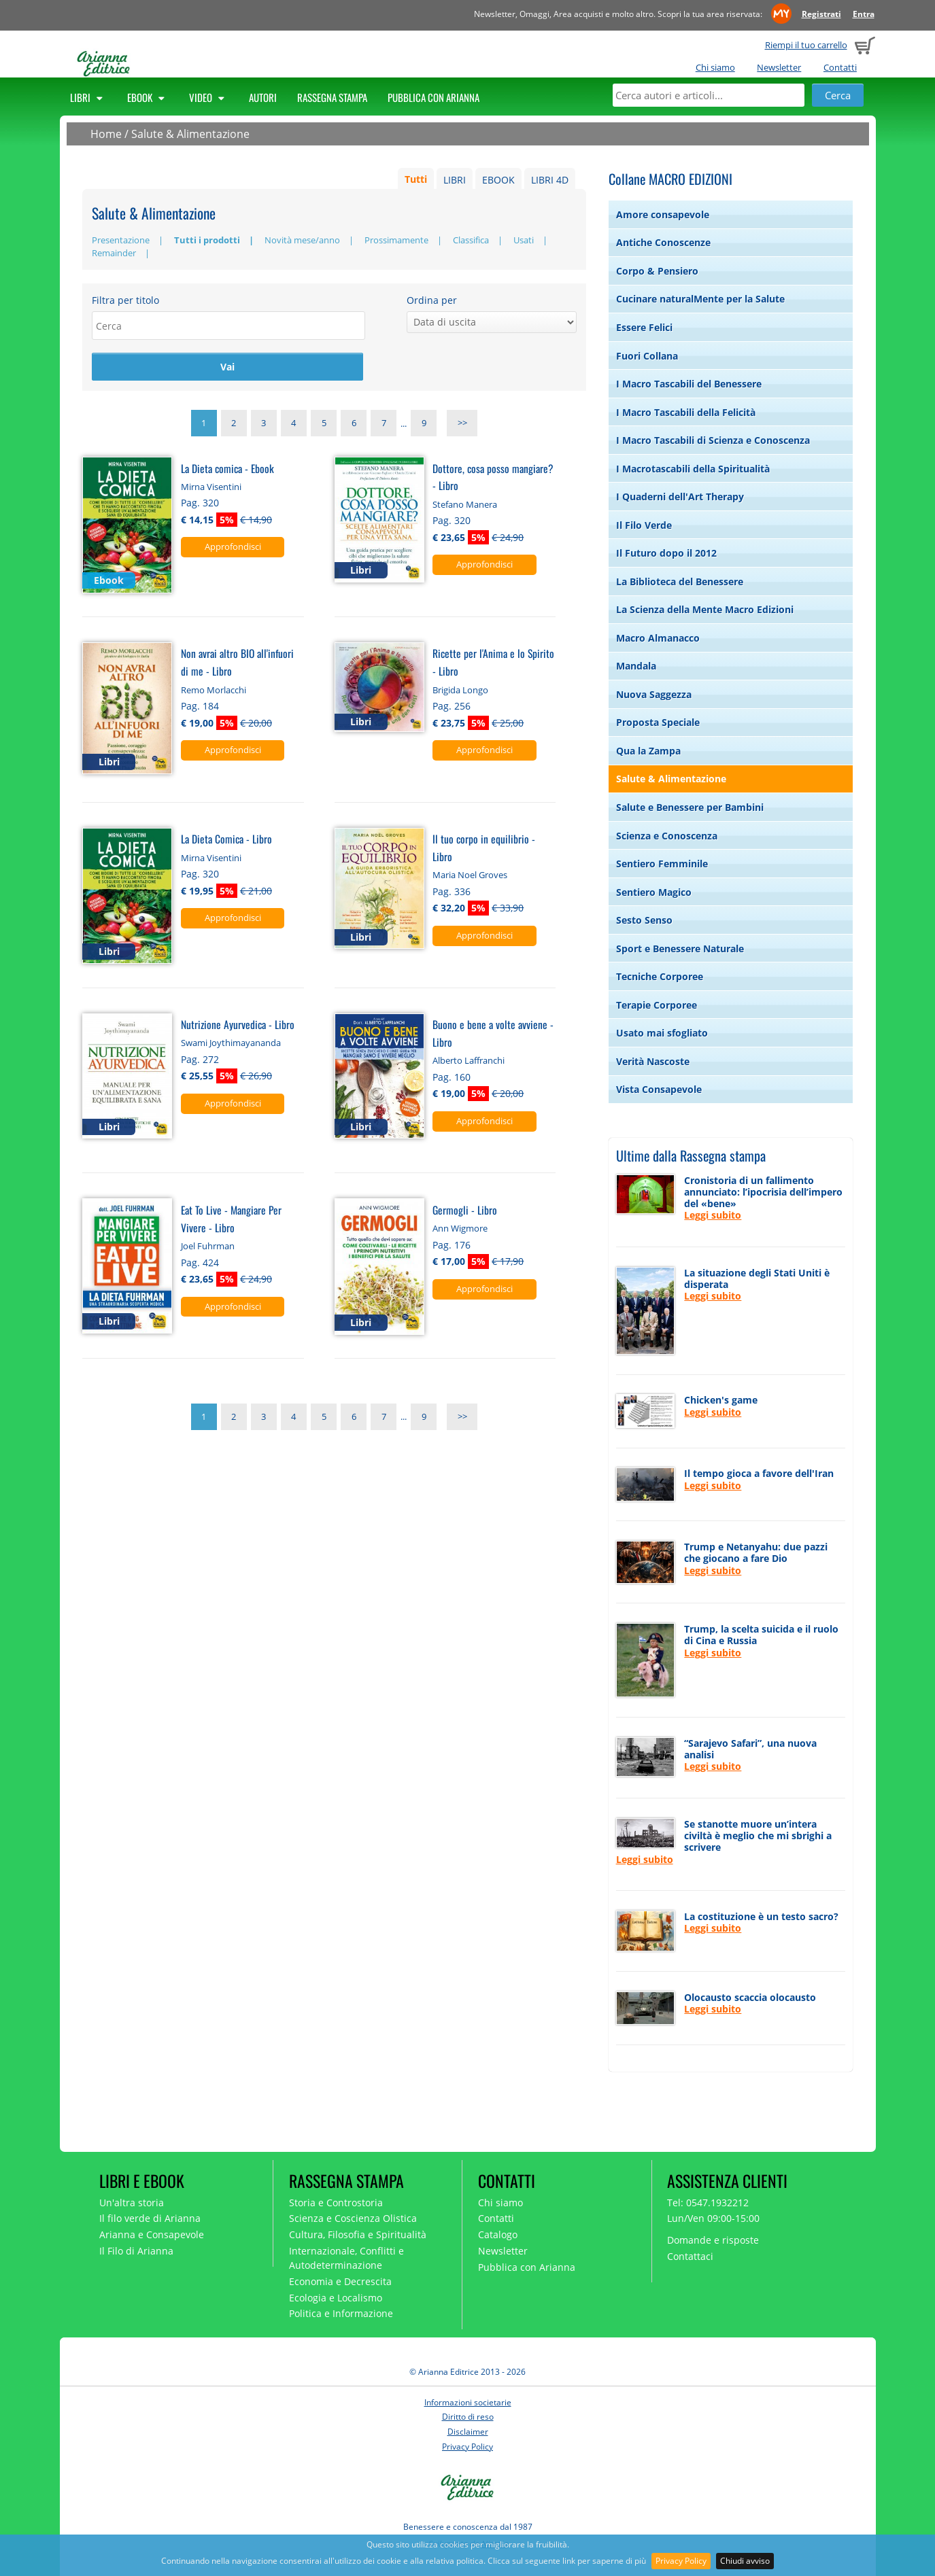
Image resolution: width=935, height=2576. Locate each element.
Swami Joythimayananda (231, 1044)
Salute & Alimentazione (190, 133)
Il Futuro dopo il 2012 (666, 552)
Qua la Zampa (648, 750)
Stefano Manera (464, 506)
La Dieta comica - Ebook (227, 469)
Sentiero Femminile (662, 863)
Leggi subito (712, 1214)
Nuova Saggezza (654, 694)
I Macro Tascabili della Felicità (685, 412)
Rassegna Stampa (332, 97)
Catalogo (497, 2234)
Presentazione (121, 240)
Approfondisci (233, 548)
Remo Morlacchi (213, 691)
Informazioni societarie (467, 2402)
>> (462, 425)
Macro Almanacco (658, 637)
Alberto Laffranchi (468, 1062)
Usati (523, 240)
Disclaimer (467, 2431)
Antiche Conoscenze (663, 242)
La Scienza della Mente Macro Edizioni (705, 609)
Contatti (840, 67)
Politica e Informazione (341, 2313)
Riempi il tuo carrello (806, 45)
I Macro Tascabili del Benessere (689, 383)
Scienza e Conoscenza (666, 835)
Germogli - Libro (464, 1211)
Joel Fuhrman (208, 1247)
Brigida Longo (460, 691)
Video (208, 97)
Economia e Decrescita (340, 2281)
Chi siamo (715, 67)
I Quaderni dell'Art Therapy (680, 496)
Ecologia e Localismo (335, 2297)
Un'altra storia (131, 2202)
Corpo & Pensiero (657, 270)
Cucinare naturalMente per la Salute (700, 298)
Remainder (114, 253)
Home (106, 133)
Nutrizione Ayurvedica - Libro (237, 1025)
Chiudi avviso (745, 2560)
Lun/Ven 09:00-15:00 (713, 2218)
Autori (263, 97)
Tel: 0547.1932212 (708, 2202)
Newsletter (779, 67)
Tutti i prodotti (207, 240)
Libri (88, 97)
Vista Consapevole (659, 1089)
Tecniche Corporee (659, 976)
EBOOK (498, 179)
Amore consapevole (662, 214)
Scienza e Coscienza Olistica (353, 2218)
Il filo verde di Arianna (150, 2218)
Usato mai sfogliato (662, 1032)
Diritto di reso (468, 2416)
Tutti (416, 179)
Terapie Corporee (656, 1004)
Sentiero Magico (654, 892)
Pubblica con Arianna (433, 97)
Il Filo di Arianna (136, 2250)
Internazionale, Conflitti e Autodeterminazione (346, 2258)
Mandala (636, 665)
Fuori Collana (647, 355)
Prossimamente (396, 240)
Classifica (471, 240)
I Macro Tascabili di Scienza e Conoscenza (713, 440)
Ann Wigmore (460, 1229)
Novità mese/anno (302, 240)
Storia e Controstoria (336, 2202)
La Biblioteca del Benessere (679, 581)
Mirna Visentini (211, 488)
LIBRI (454, 179)
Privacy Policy (681, 2560)
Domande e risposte (713, 2239)
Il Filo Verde (644, 525)
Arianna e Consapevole (151, 2234)
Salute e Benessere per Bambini (690, 807)
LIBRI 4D (549, 179)
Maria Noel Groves (469, 877)
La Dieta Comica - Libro (226, 840)
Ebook (148, 97)
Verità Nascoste (653, 1061)
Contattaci (690, 2256)
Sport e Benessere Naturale (680, 948)
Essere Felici (644, 327)
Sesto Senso (644, 919)
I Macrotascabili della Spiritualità (693, 468)
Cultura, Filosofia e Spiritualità (357, 2234)
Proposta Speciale (658, 722)
